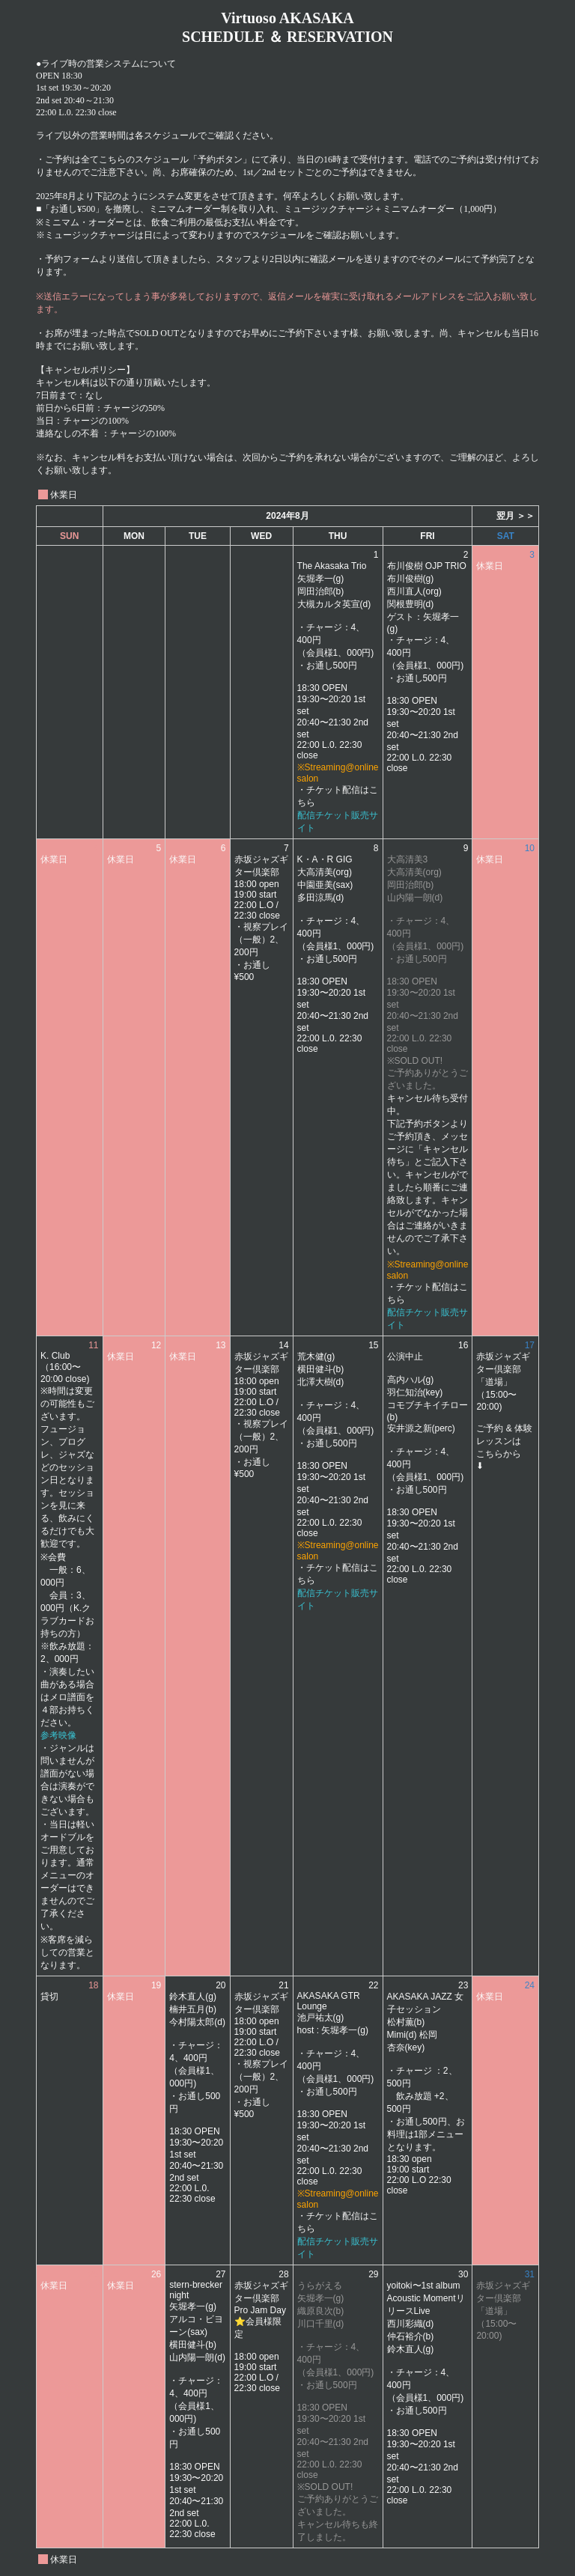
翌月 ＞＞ (515, 516)
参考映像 (58, 1735)
